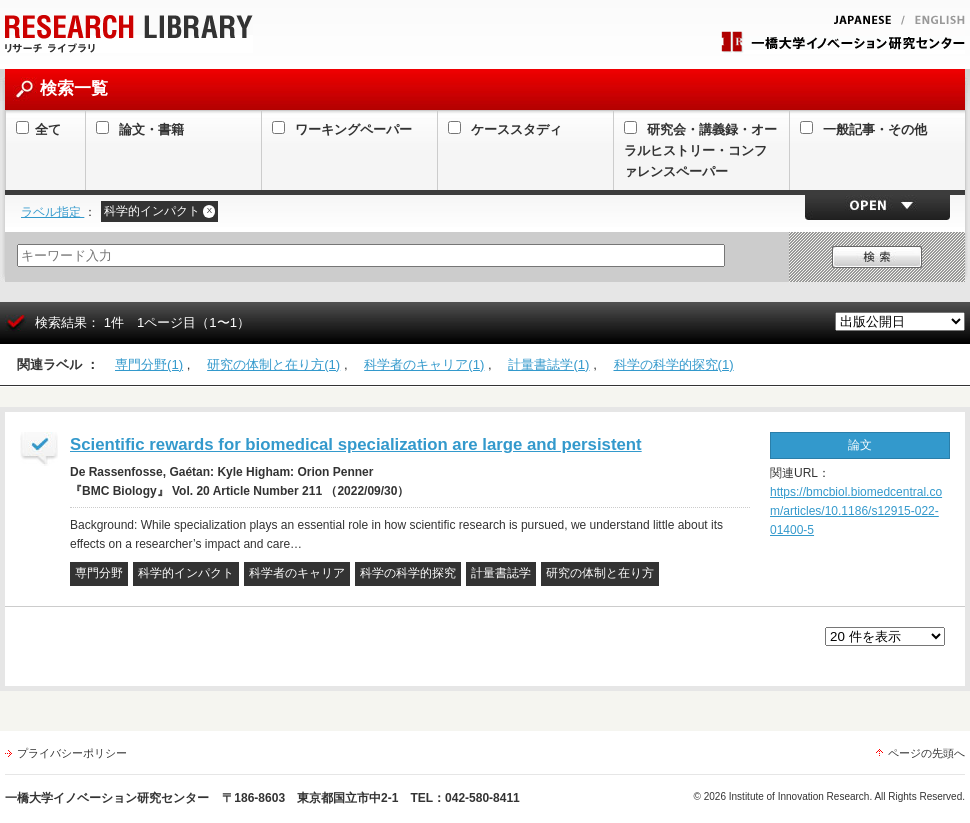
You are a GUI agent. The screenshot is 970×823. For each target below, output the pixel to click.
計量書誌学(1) (548, 364)
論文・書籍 (140, 129)
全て (38, 129)
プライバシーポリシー (72, 753)
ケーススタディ (505, 129)
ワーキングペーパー (342, 129)
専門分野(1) (149, 364)
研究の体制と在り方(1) (273, 364)
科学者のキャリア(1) (424, 364)
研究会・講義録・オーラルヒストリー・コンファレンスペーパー (700, 150)
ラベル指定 (52, 212)
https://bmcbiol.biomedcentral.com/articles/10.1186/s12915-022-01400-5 (856, 511)
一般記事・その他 (863, 129)
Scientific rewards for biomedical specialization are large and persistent (356, 444)
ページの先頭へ (926, 753)
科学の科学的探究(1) (674, 364)
